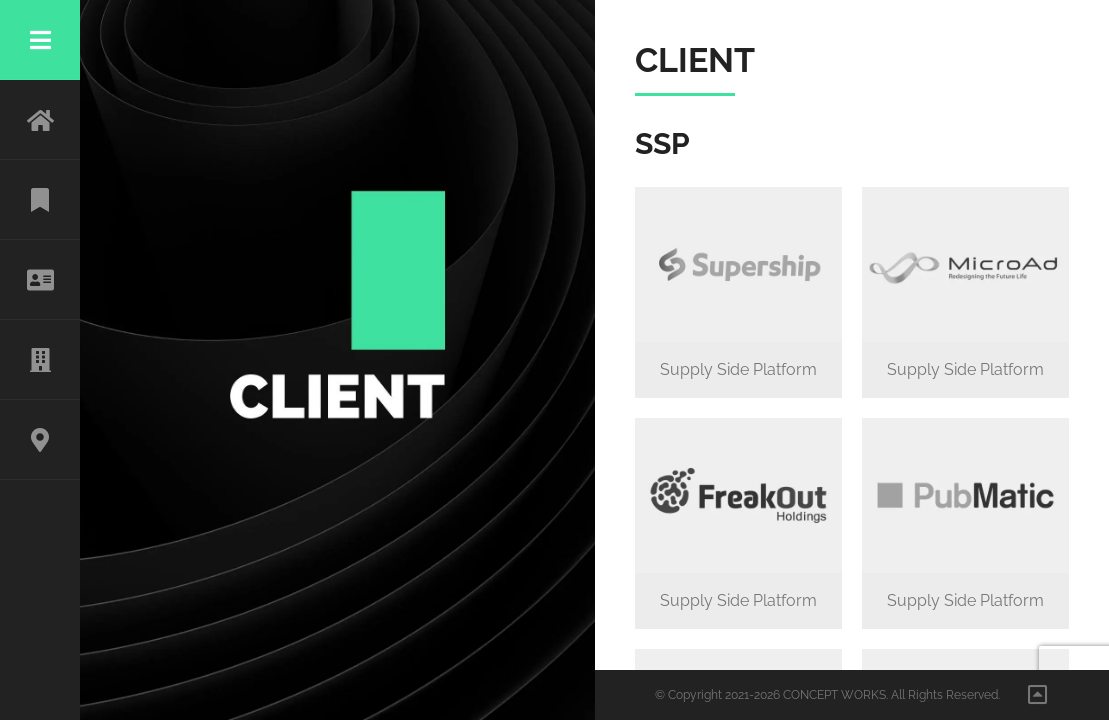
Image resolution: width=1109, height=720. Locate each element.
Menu (40, 40)
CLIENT (40, 360)
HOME (40, 120)
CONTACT (40, 440)
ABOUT (40, 280)
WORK (40, 200)
